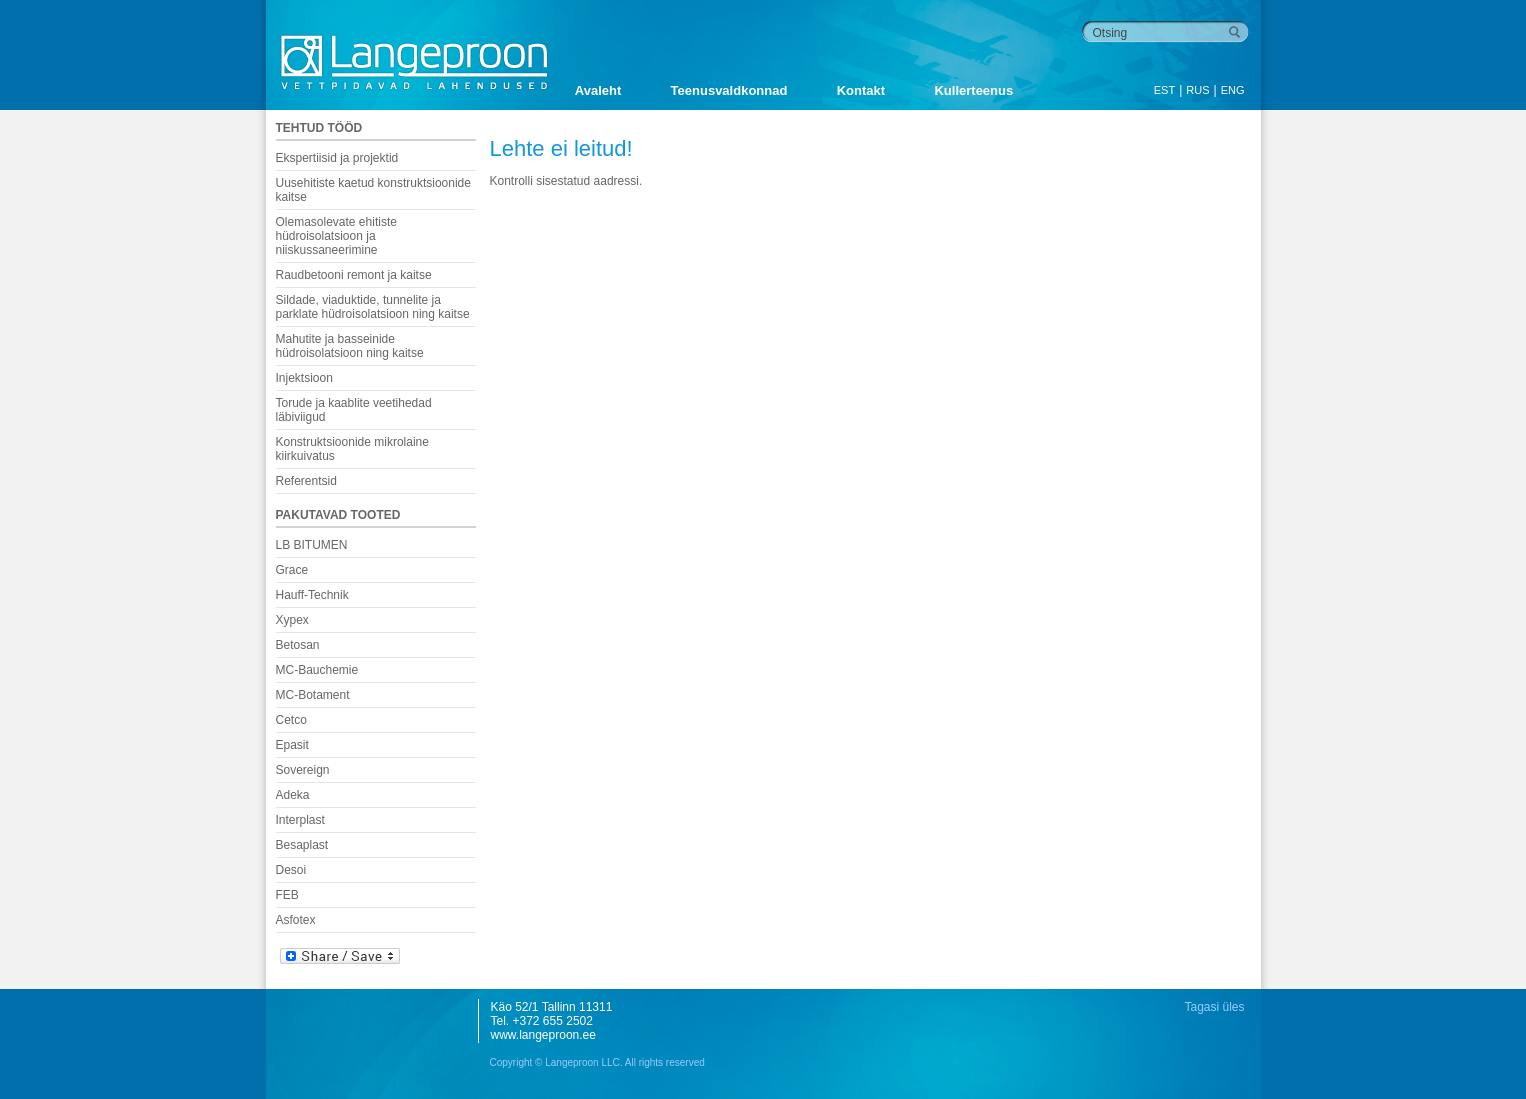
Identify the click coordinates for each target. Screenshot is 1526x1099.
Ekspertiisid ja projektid (337, 158)
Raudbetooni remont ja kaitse (354, 275)
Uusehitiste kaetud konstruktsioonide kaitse (373, 190)
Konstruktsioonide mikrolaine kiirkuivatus (352, 449)
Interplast (300, 820)
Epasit (292, 745)
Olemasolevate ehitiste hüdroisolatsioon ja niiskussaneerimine (336, 236)
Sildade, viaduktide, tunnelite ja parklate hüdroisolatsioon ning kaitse (373, 307)
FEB (287, 895)
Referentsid (306, 481)
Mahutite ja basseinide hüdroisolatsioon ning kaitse (350, 346)
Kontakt (861, 90)
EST (1164, 90)
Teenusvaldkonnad (729, 90)
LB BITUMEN (312, 545)
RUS (1197, 90)
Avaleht (598, 90)
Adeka (293, 795)
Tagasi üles (1214, 1007)
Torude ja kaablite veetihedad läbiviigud (354, 410)
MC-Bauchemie (317, 670)
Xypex (292, 620)
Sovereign (303, 770)
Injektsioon (304, 378)
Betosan (298, 645)
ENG (1233, 90)
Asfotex (296, 920)
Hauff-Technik (312, 595)
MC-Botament (313, 695)
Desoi (291, 870)
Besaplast (302, 845)
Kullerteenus (973, 90)
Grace (292, 570)
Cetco (291, 720)
